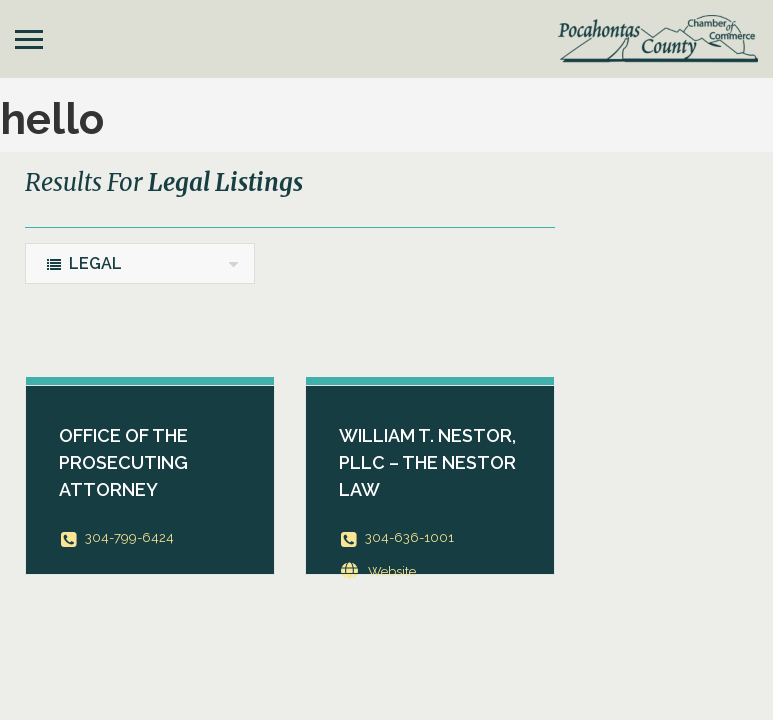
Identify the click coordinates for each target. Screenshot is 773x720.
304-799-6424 (129, 537)
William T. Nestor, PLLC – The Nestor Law (427, 462)
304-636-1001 (409, 537)
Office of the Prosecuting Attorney (123, 462)
